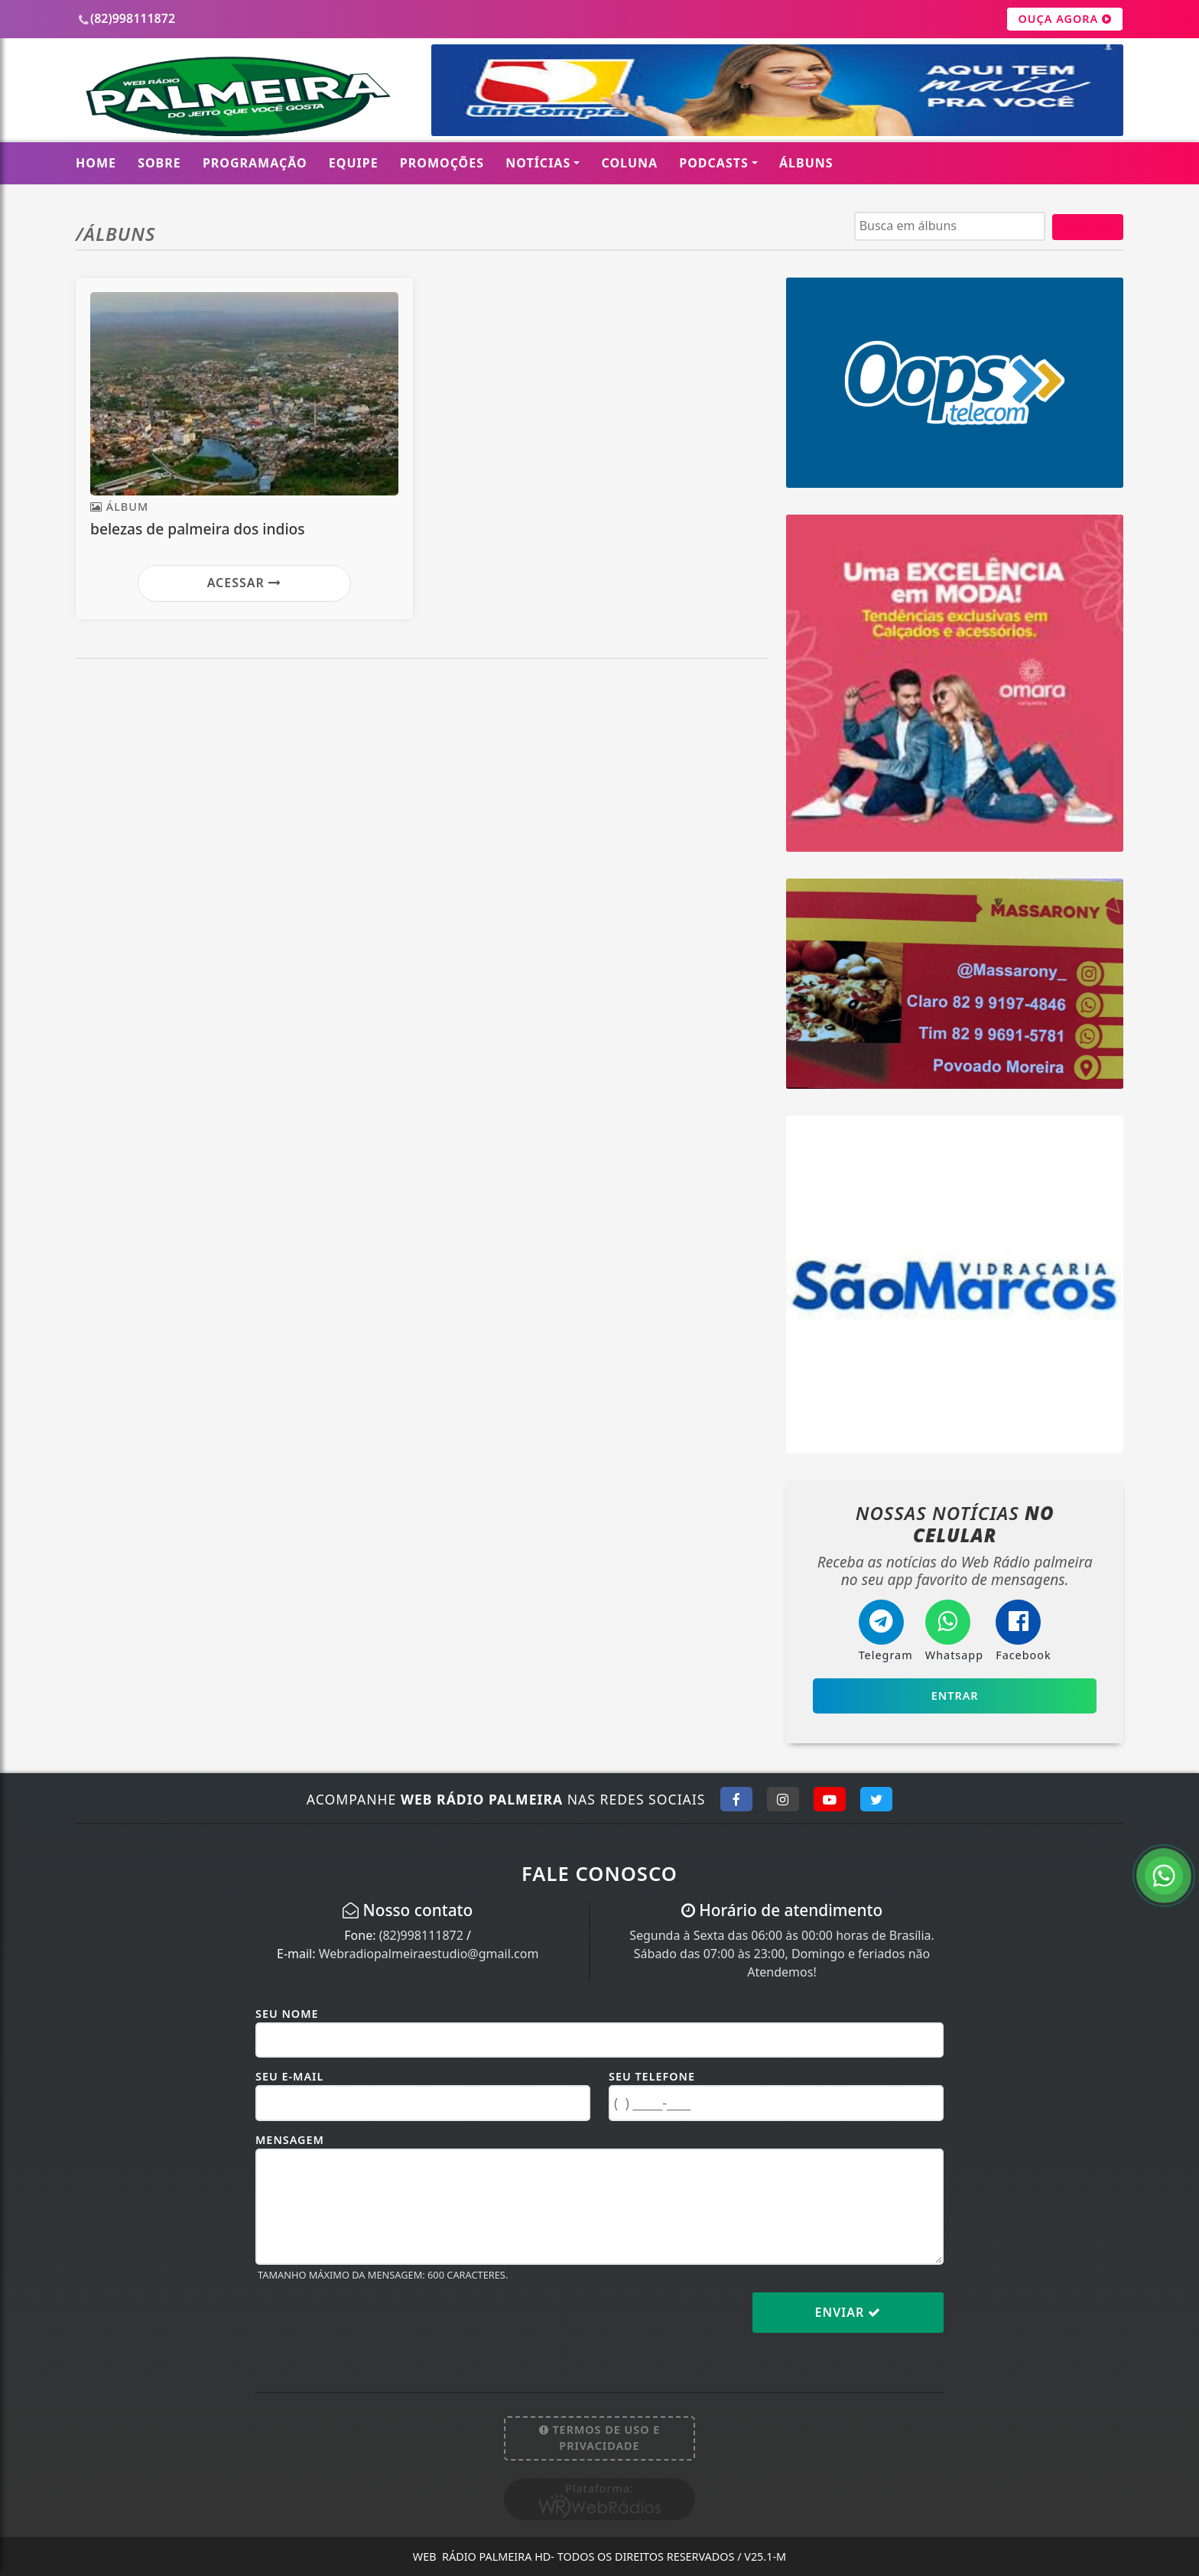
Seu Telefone (652, 2076)
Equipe (354, 162)
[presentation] (371, 2324)
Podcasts (714, 162)
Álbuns (806, 162)
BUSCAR (1087, 227)
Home (96, 162)
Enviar (848, 2312)
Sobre (159, 162)
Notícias (537, 162)
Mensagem (289, 2140)
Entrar (955, 1695)
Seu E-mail (289, 2076)
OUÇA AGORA (1064, 19)
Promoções (442, 162)
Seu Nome (287, 2013)
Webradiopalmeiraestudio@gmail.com (429, 1953)
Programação (255, 162)
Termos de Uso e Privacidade (600, 2438)
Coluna (630, 162)
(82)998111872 (421, 1935)
